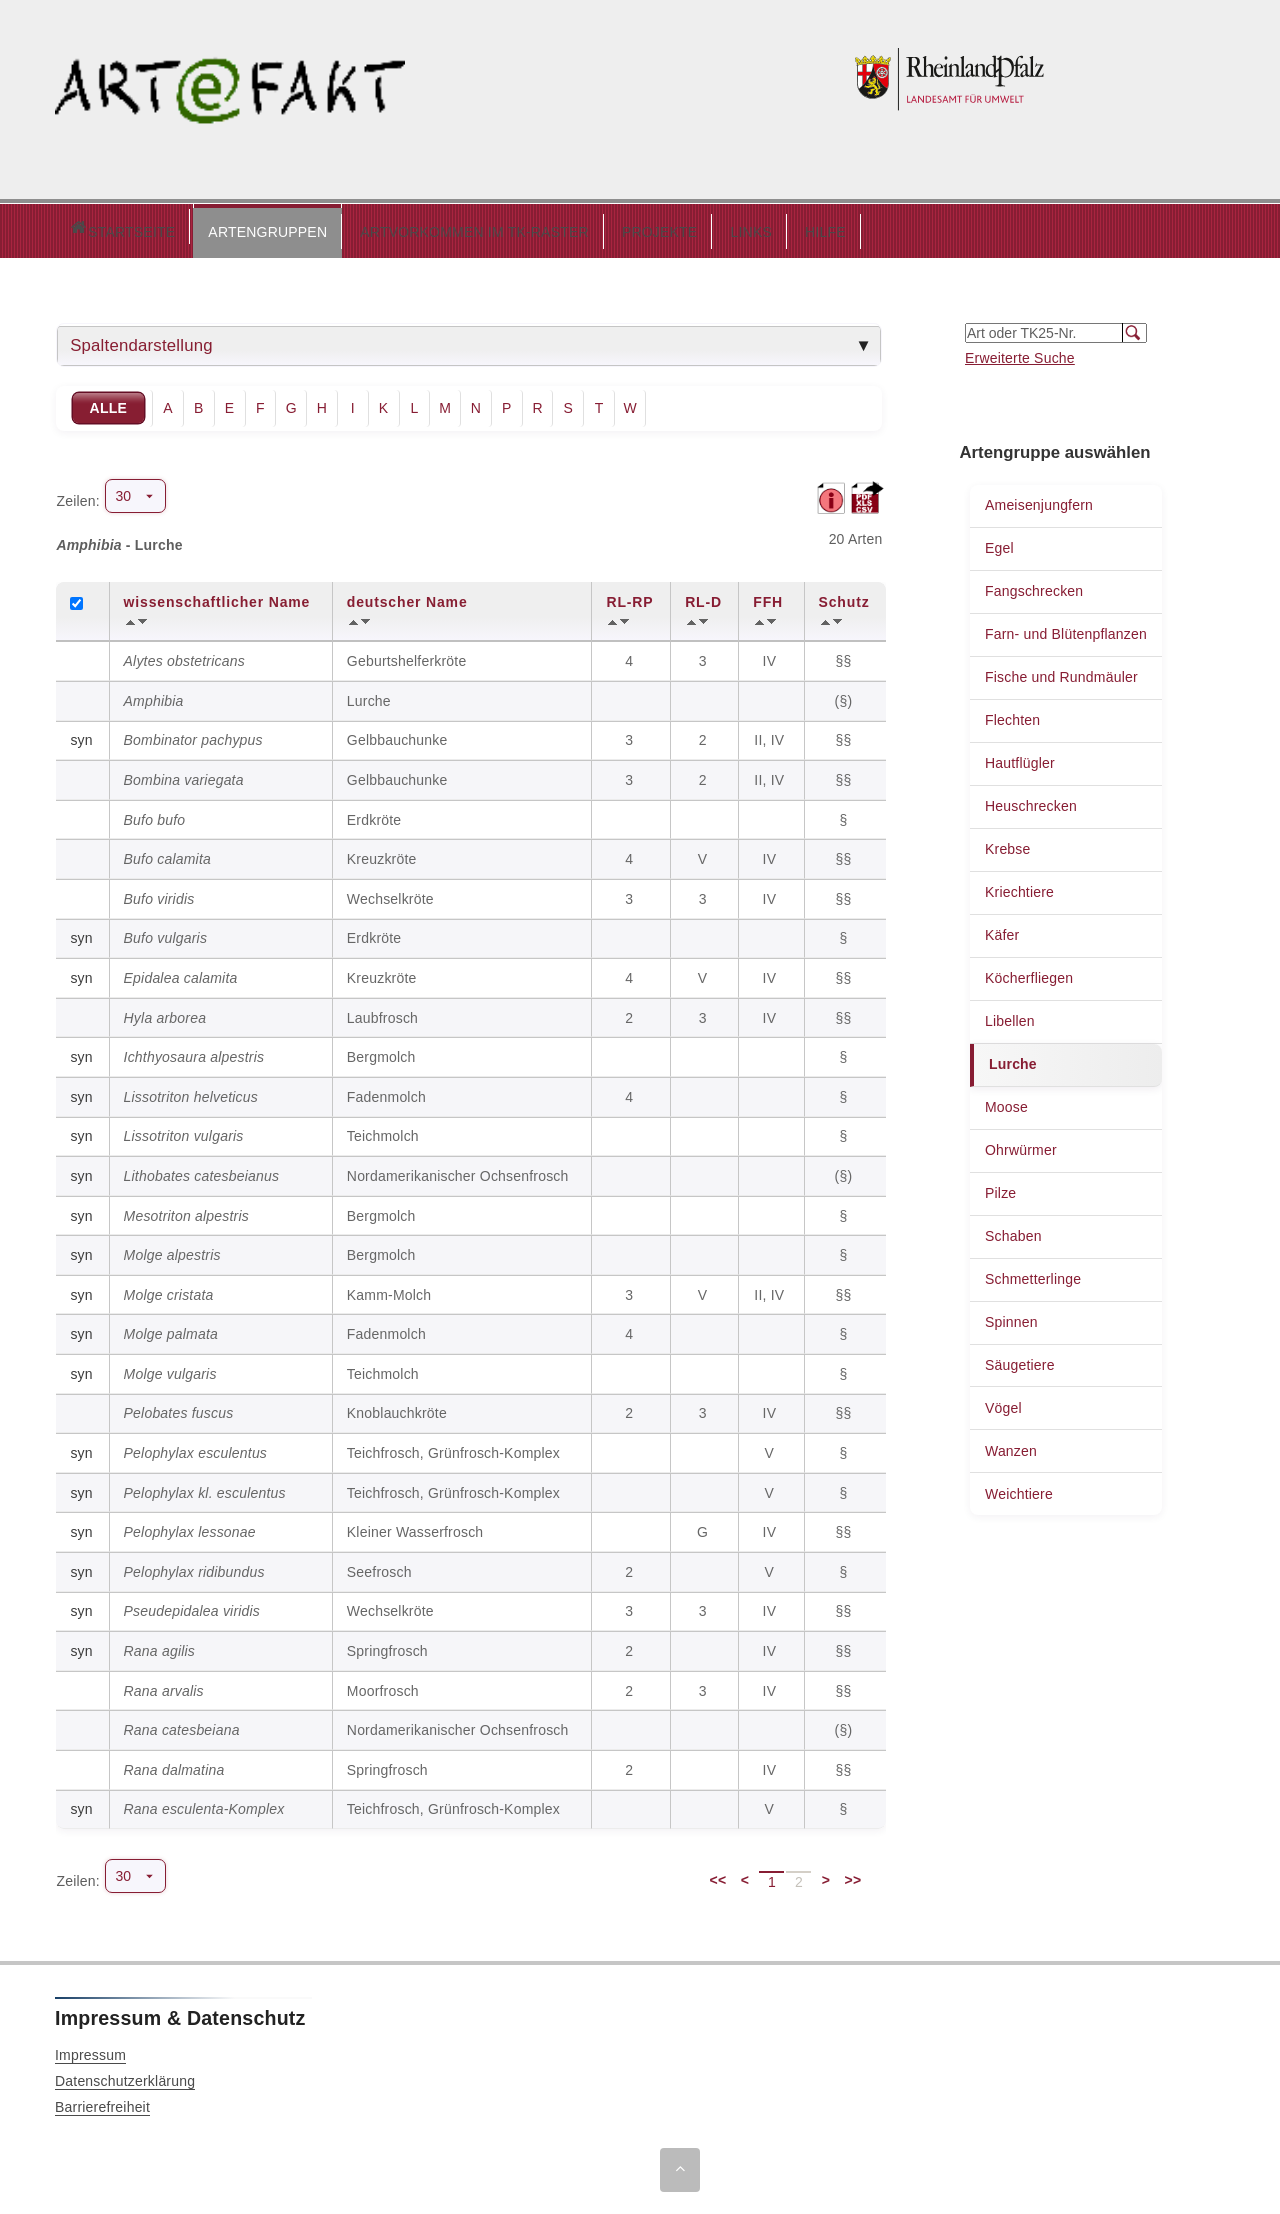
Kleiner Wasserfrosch (415, 1527)
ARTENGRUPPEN (182, 227)
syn (81, 735)
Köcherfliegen (1029, 973)
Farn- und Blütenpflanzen (1066, 629)
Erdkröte (374, 815)
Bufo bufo (155, 815)
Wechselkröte (390, 894)
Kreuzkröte (382, 854)
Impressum (90, 2050)
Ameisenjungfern (1039, 500)
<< (718, 1875)
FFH (768, 597)
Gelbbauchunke (397, 735)
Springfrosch (387, 1646)
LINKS (665, 227)
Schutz (844, 597)
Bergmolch (381, 1052)
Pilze (1000, 1188)
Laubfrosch (382, 1013)
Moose (1006, 1102)
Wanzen (1011, 1446)
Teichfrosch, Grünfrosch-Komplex (453, 1448)
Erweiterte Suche (1020, 353)
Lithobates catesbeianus (202, 1171)
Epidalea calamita (181, 973)
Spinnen (1011, 1317)
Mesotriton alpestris (186, 1211)
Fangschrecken (1034, 586)
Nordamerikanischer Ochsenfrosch (458, 1171)
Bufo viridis (159, 894)
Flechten (1012, 715)
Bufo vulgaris (166, 933)
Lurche (1013, 1059)
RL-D (703, 597)
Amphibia (154, 696)
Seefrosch (379, 1567)
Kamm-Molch (389, 1290)
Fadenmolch (386, 1092)
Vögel (1003, 1403)
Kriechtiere (1019, 887)
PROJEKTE (575, 227)
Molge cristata (169, 1290)
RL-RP (629, 597)
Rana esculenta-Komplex (204, 1804)
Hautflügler (1020, 758)
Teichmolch (383, 1131)
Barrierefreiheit (102, 2102)
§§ (845, 656)
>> (853, 1875)
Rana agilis (159, 1646)
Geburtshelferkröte (407, 656)
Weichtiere (1019, 1489)
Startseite (79, 228)
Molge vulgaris (170, 1369)
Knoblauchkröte (397, 1408)
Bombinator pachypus (193, 735)
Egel (999, 543)
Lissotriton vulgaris (184, 1131)
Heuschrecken (1031, 801)
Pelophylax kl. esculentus (205, 1488)
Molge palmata (171, 1329)
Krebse (1008, 844)
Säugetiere (1020, 1360)
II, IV (771, 735)
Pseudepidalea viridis (192, 1606)
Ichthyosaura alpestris (194, 1052)
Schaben (1013, 1231)
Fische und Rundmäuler (1061, 672)
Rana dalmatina (174, 1765)
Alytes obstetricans (184, 656)
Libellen (1010, 1016)
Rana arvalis (164, 1686)
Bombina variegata (184, 775)
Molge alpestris (172, 1250)
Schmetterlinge (1033, 1274)
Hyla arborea (165, 1013)
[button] (182, 228)
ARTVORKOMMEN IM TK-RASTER (389, 227)
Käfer (1002, 930)
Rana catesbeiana (182, 1725)
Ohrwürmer (1021, 1145)
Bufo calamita (167, 854)
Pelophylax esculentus (196, 1448)
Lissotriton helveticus (191, 1092)
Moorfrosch (383, 1686)
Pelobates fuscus (179, 1408)
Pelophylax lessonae (190, 1527)
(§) (846, 696)
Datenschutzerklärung (125, 2076)
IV (772, 656)
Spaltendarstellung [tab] (141, 340)
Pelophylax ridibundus (194, 1567)
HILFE (740, 227)
